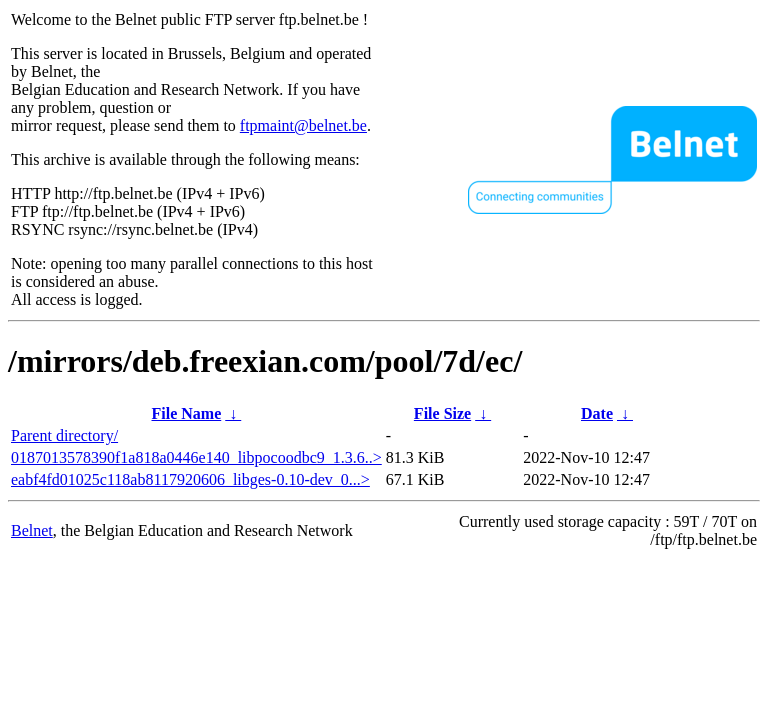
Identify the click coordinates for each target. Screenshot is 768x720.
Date (597, 413)
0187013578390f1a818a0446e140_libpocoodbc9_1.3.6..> (196, 457)
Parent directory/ (64, 435)
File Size (442, 413)
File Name (187, 413)
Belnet (32, 530)
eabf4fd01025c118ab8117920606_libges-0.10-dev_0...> (190, 479)
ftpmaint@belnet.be (303, 125)
